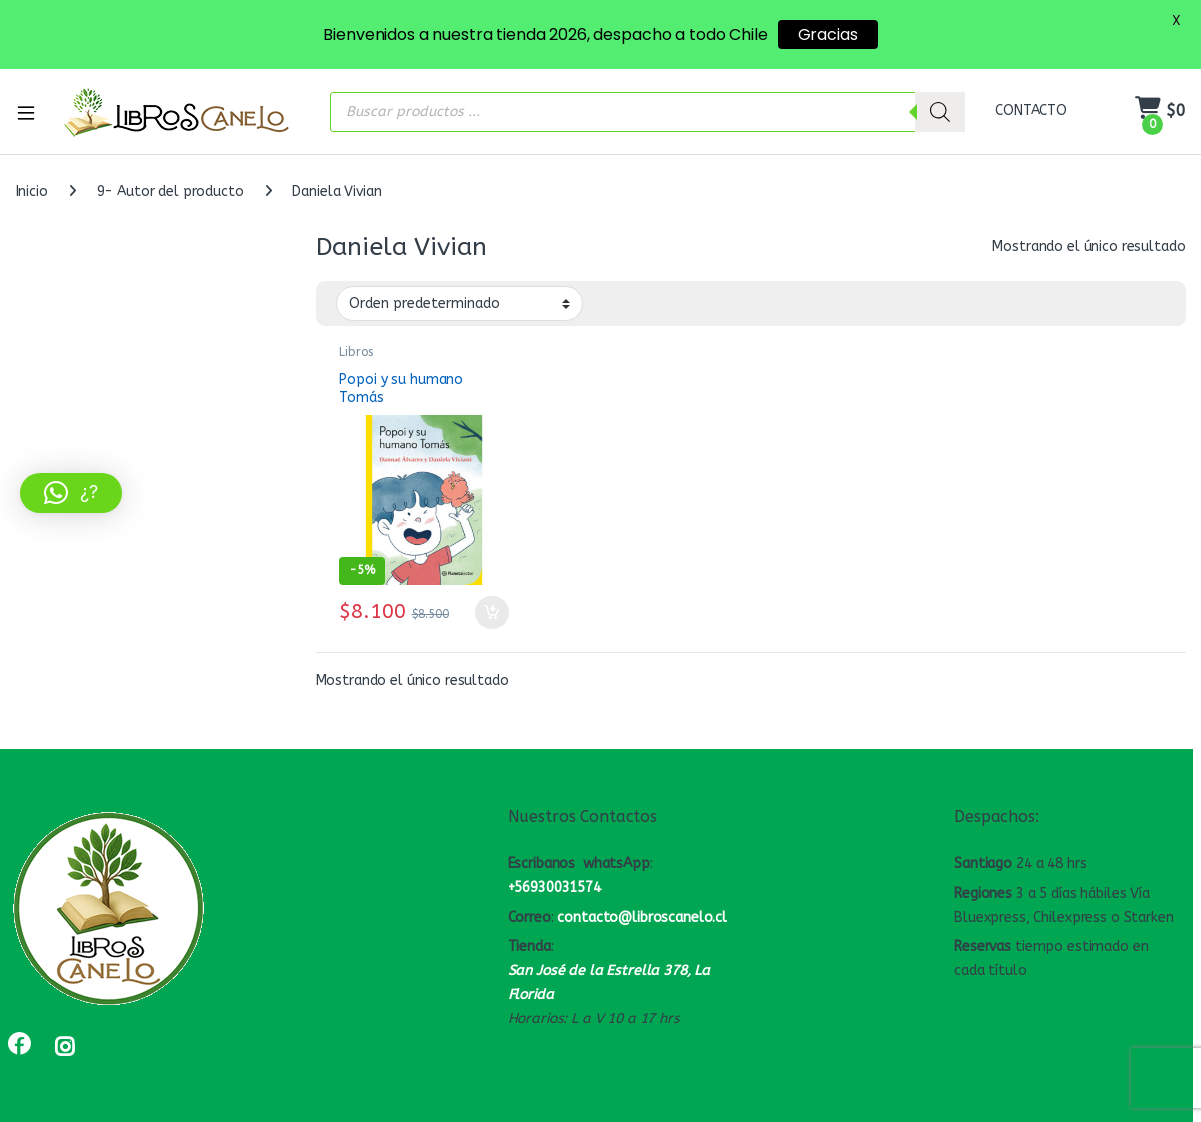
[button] (71, 493)
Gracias (828, 34)
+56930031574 (554, 880)
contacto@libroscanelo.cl (642, 909)
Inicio (32, 184)
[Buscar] (940, 104)
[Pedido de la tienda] (459, 296)
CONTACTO (1031, 103)
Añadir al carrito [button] (492, 605)
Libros (355, 345)
